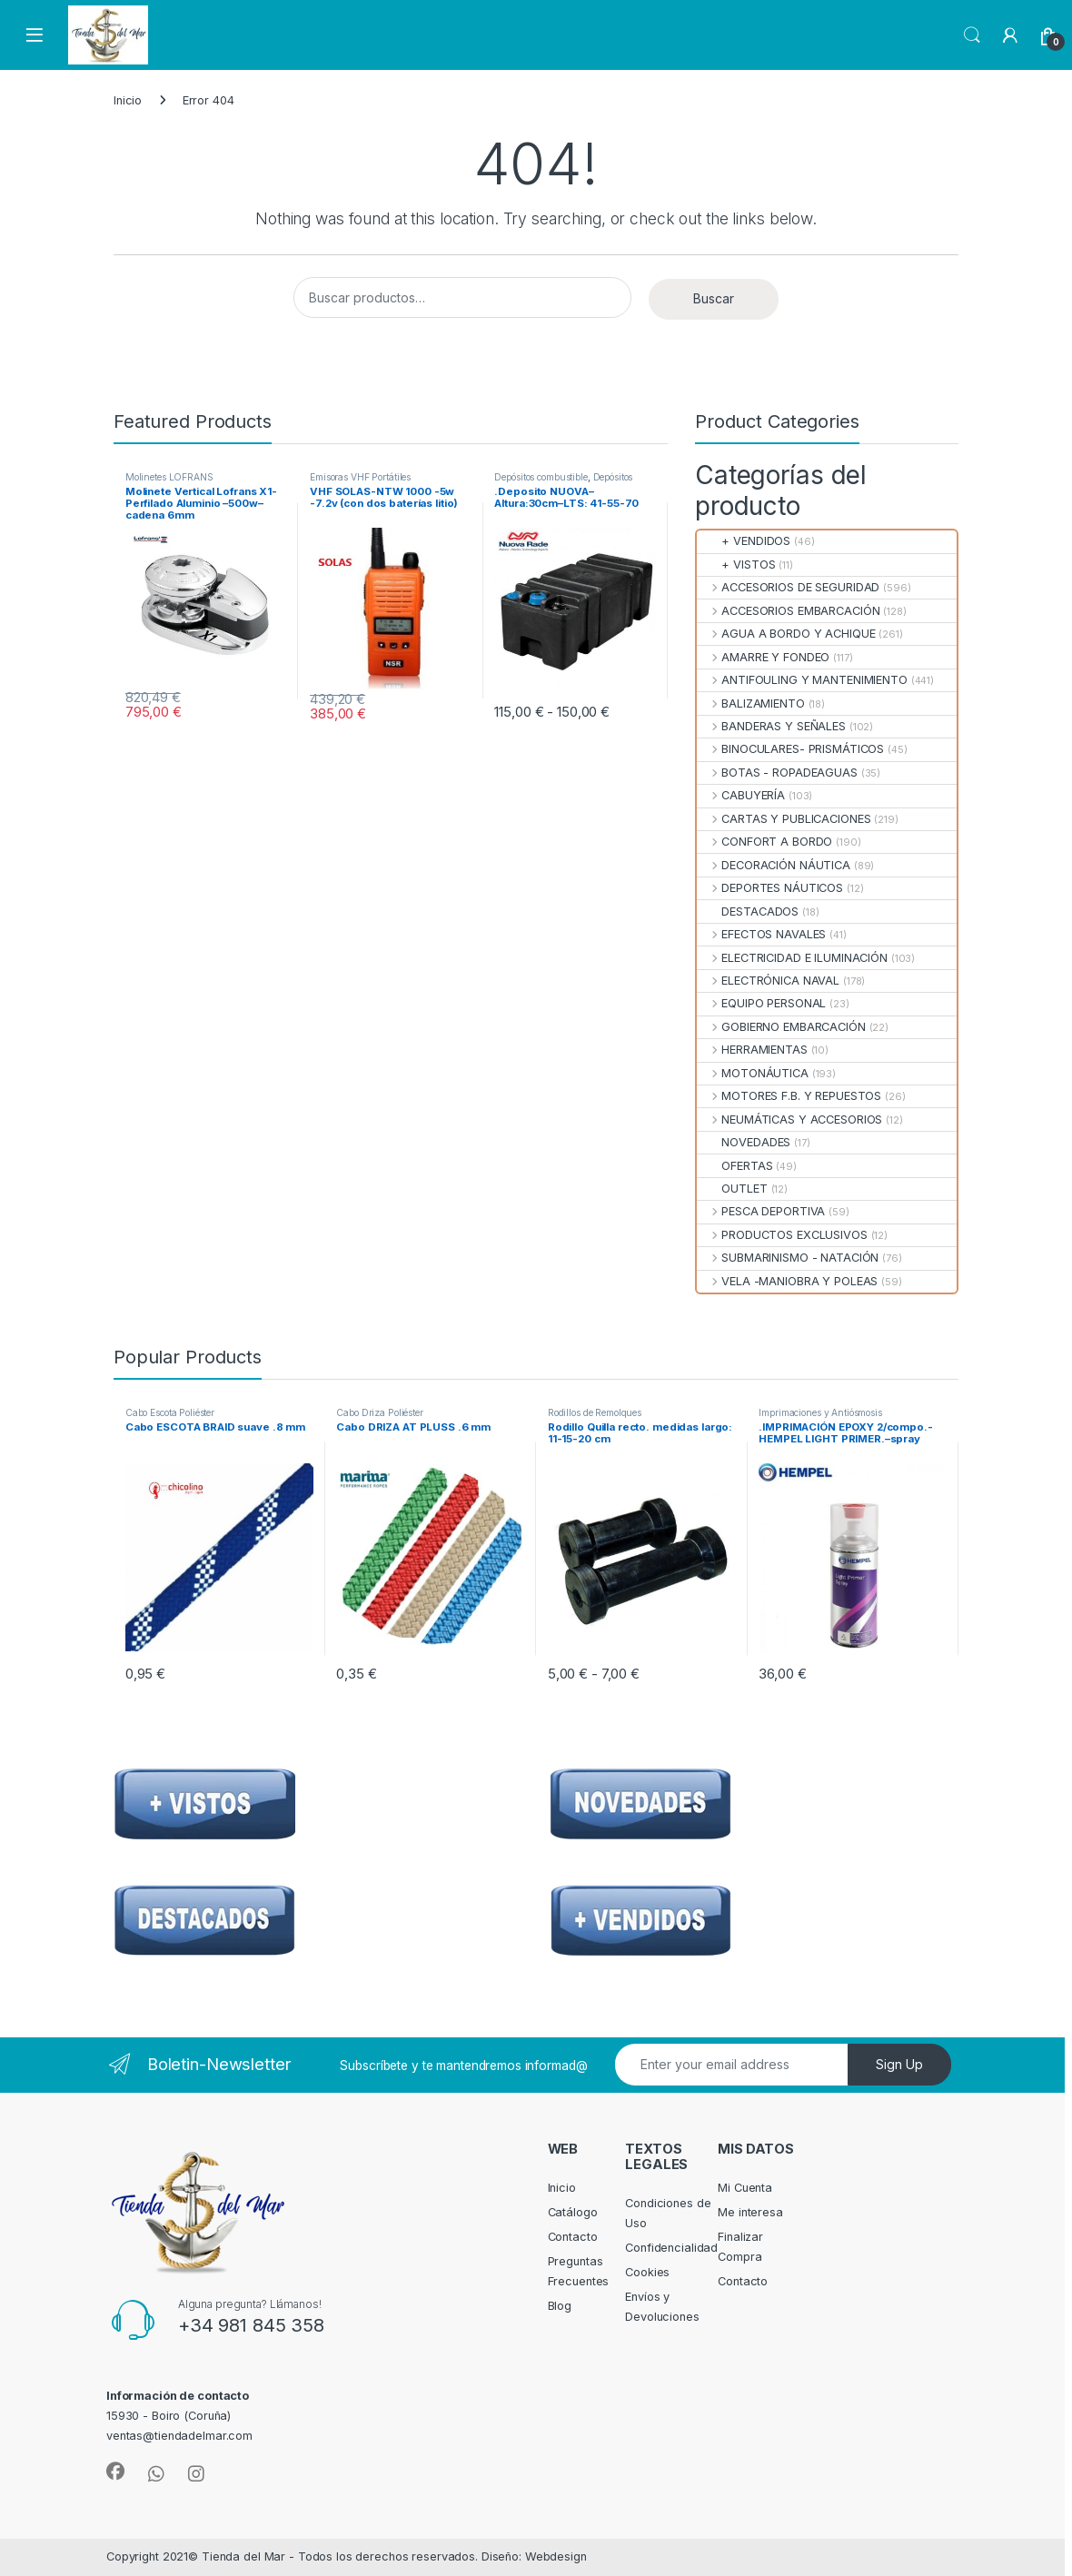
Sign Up (899, 2064)
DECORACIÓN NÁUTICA (773, 865)
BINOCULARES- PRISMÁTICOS (790, 749)
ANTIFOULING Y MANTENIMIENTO (802, 680)
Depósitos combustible (540, 476)
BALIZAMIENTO (751, 703)
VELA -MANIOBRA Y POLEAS (787, 1281)
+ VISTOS (736, 564)
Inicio (128, 100)
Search (972, 35)
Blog (560, 2306)
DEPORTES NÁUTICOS (770, 888)
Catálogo (573, 2212)
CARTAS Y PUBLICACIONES (783, 819)
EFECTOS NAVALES (761, 934)
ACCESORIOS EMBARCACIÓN (788, 611)
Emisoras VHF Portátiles (360, 476)
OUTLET (732, 1188)
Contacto (573, 2237)
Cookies (647, 2272)
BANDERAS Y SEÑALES (771, 726)
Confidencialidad (671, 2247)
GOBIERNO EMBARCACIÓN (781, 1027)
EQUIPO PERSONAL (761, 1003)
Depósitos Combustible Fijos (563, 481)
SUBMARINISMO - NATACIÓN (787, 1257)
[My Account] (1010, 35)
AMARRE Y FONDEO (763, 657)
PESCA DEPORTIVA (761, 1211)
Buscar (713, 298)
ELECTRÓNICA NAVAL (768, 980)
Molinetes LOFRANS (169, 476)
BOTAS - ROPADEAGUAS (777, 772)
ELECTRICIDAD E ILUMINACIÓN (792, 958)
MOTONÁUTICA (753, 1073)
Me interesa (750, 2212)
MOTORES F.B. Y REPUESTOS (789, 1096)
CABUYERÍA (741, 795)
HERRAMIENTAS (752, 1049)
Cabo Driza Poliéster (379, 1412)
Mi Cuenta (745, 2188)
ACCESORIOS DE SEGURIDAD (788, 587)
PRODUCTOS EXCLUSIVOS (782, 1235)
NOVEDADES (743, 1142)
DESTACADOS (748, 911)
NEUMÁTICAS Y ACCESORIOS (789, 1119)
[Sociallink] (115, 2471)
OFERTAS (735, 1166)
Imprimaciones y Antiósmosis (820, 1412)
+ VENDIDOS (743, 541)
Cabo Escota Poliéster (169, 1412)
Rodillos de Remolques (594, 1412)
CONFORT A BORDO (764, 841)
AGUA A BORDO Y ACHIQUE (786, 633)
